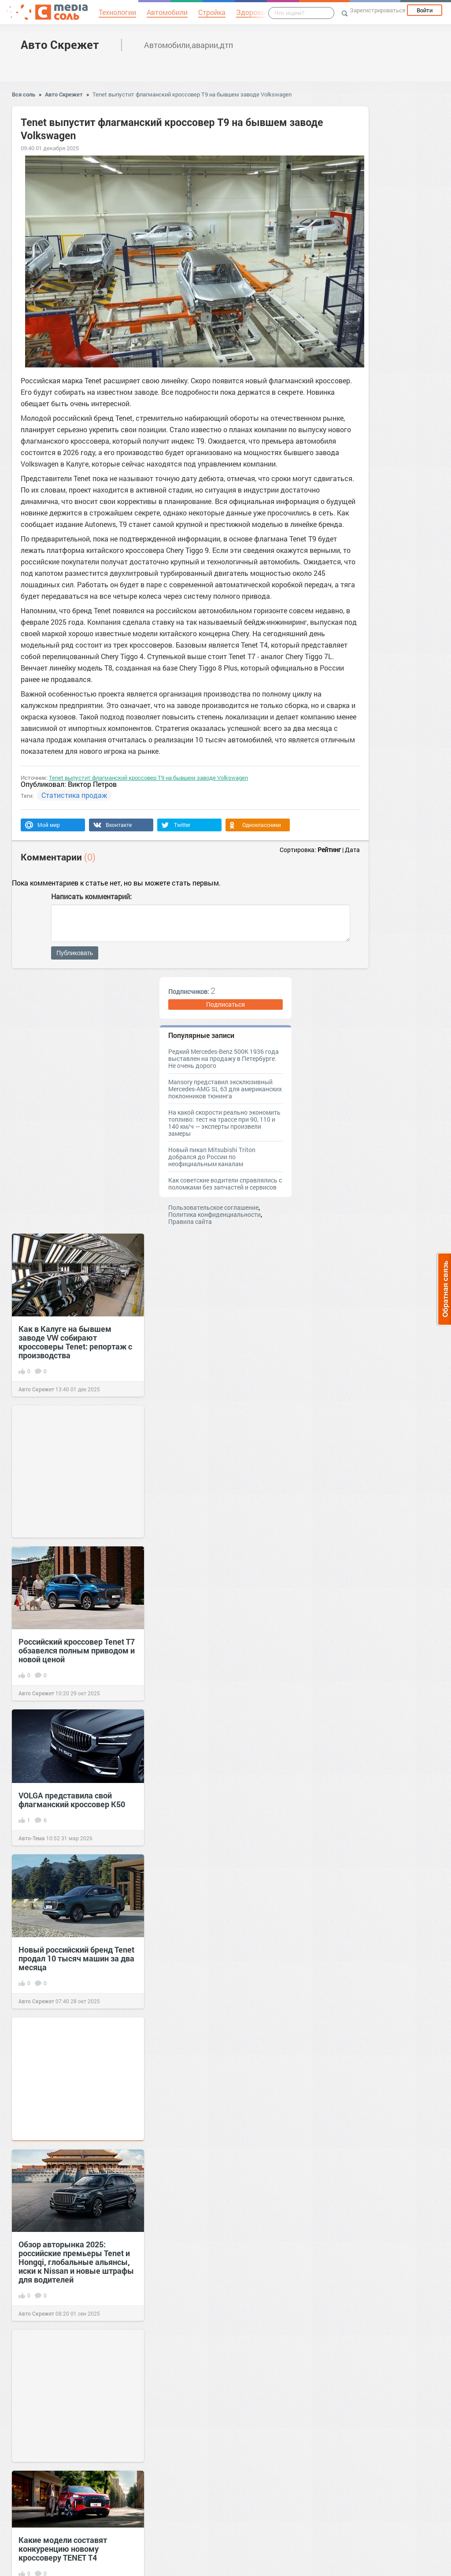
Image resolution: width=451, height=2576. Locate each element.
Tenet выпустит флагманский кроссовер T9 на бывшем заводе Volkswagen (192, 94)
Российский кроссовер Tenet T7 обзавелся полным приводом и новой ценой (76, 1650)
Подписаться (225, 1004)
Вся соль (23, 94)
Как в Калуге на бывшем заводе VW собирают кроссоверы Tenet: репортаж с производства (75, 1342)
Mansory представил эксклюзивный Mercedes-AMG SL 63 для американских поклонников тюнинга (225, 1089)
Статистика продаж (74, 795)
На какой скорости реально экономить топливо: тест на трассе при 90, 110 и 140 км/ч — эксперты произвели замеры (224, 1123)
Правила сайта (190, 1221)
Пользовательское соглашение (213, 1207)
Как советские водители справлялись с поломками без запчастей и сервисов (225, 1183)
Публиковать (74, 952)
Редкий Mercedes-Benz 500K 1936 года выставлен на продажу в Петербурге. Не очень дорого (223, 1058)
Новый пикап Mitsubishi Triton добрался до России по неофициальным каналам (211, 1156)
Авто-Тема (31, 1838)
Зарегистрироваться (377, 10)
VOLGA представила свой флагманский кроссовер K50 (71, 1800)
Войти (425, 10)
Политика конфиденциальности (214, 1214)
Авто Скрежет (60, 44)
